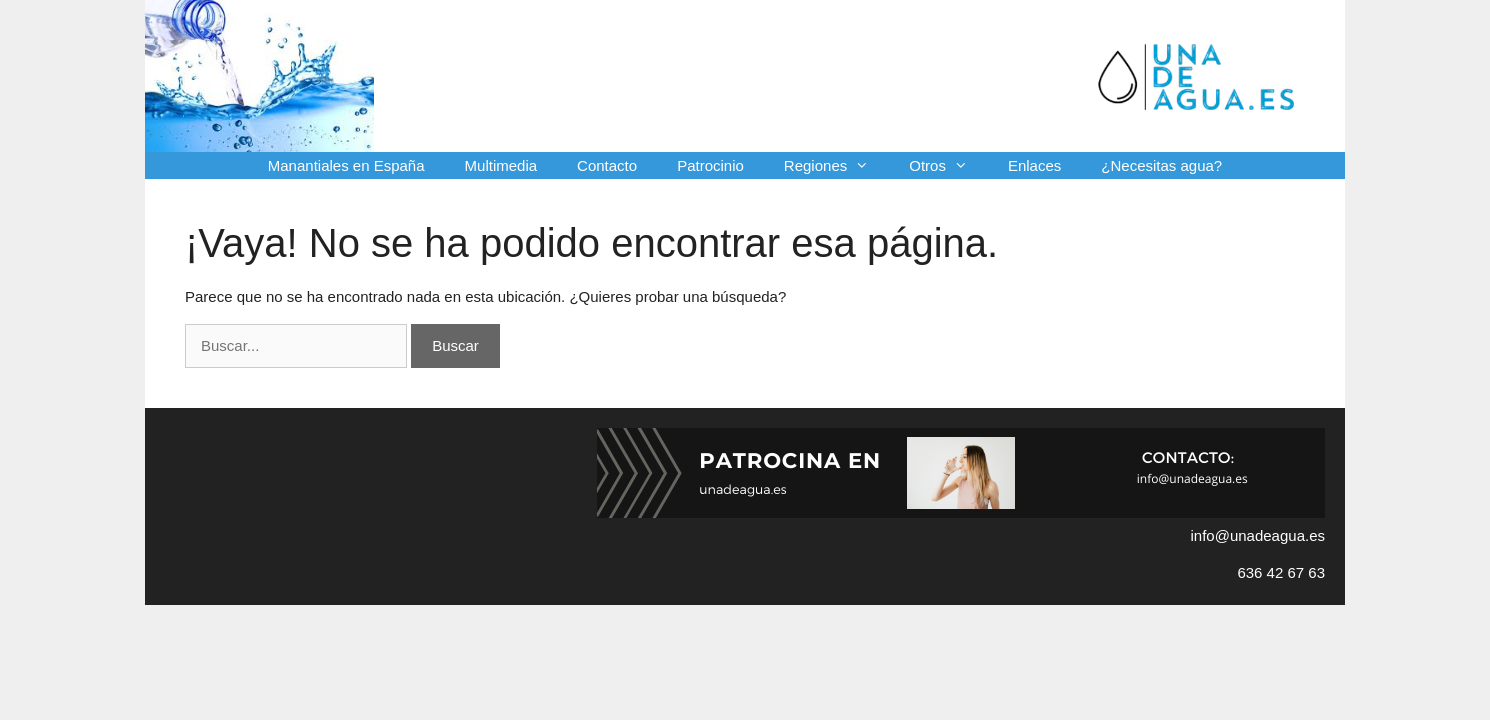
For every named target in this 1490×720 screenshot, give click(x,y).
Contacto (607, 165)
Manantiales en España (346, 165)
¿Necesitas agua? (1161, 165)
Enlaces (1034, 165)
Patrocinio (710, 165)
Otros (948, 165)
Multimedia (501, 165)
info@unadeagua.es (1257, 535)
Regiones (836, 165)
